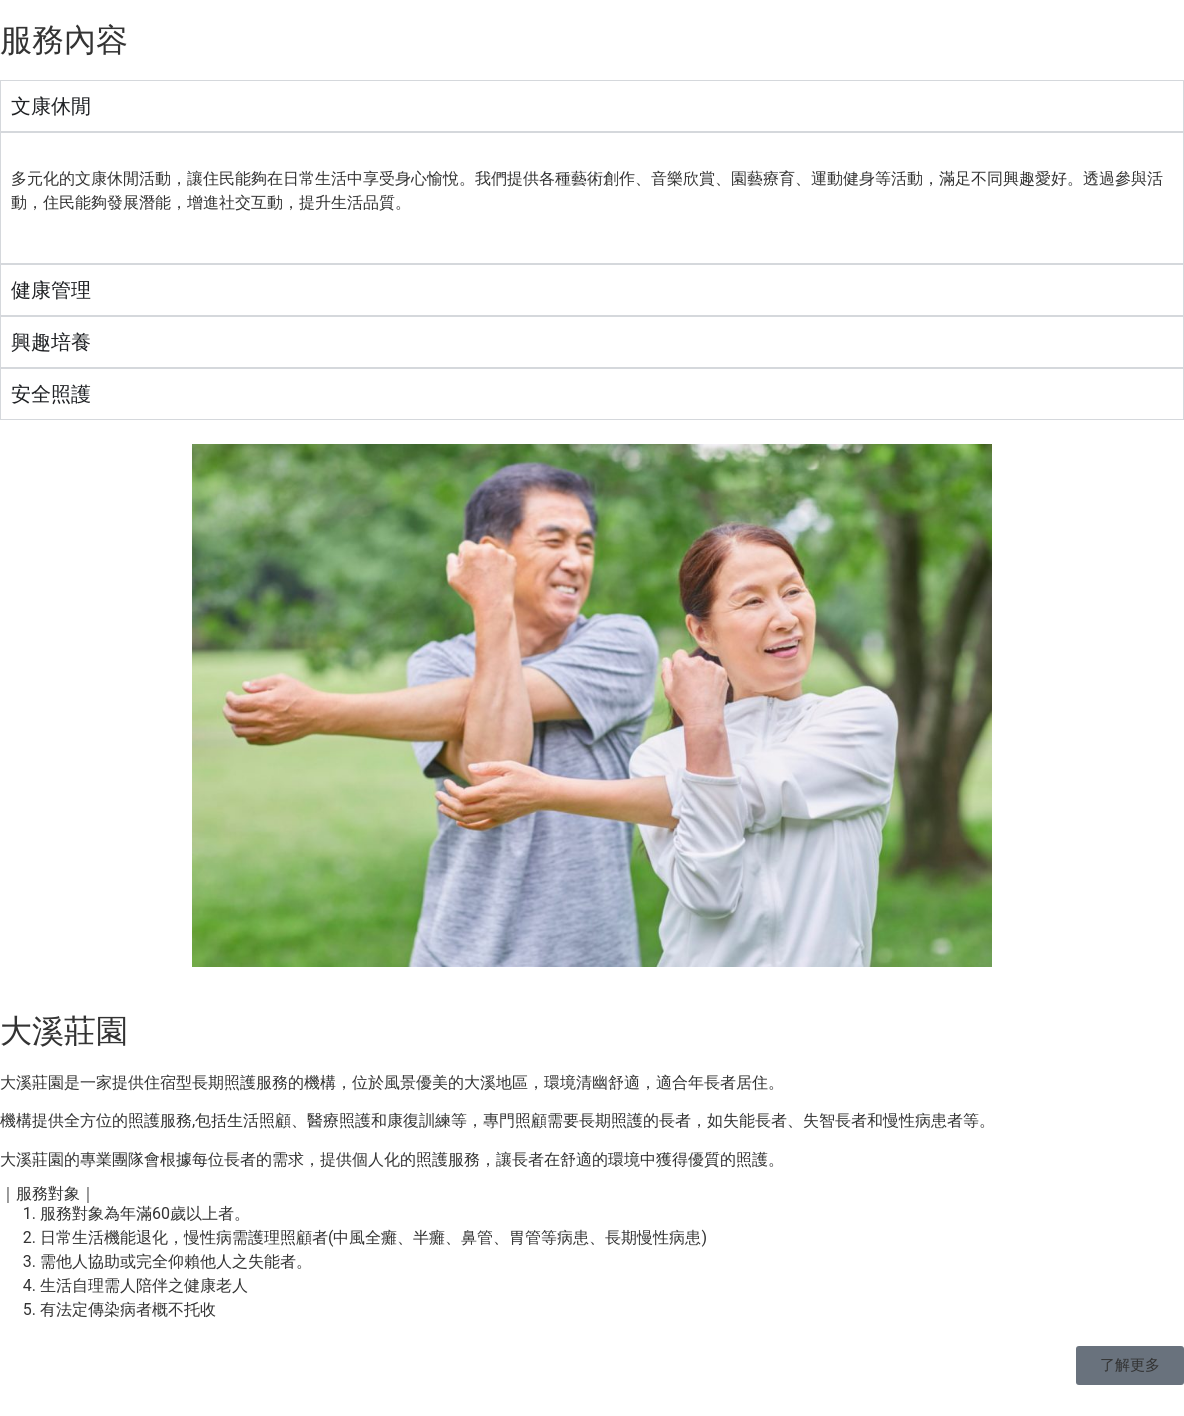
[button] (1130, 1365)
